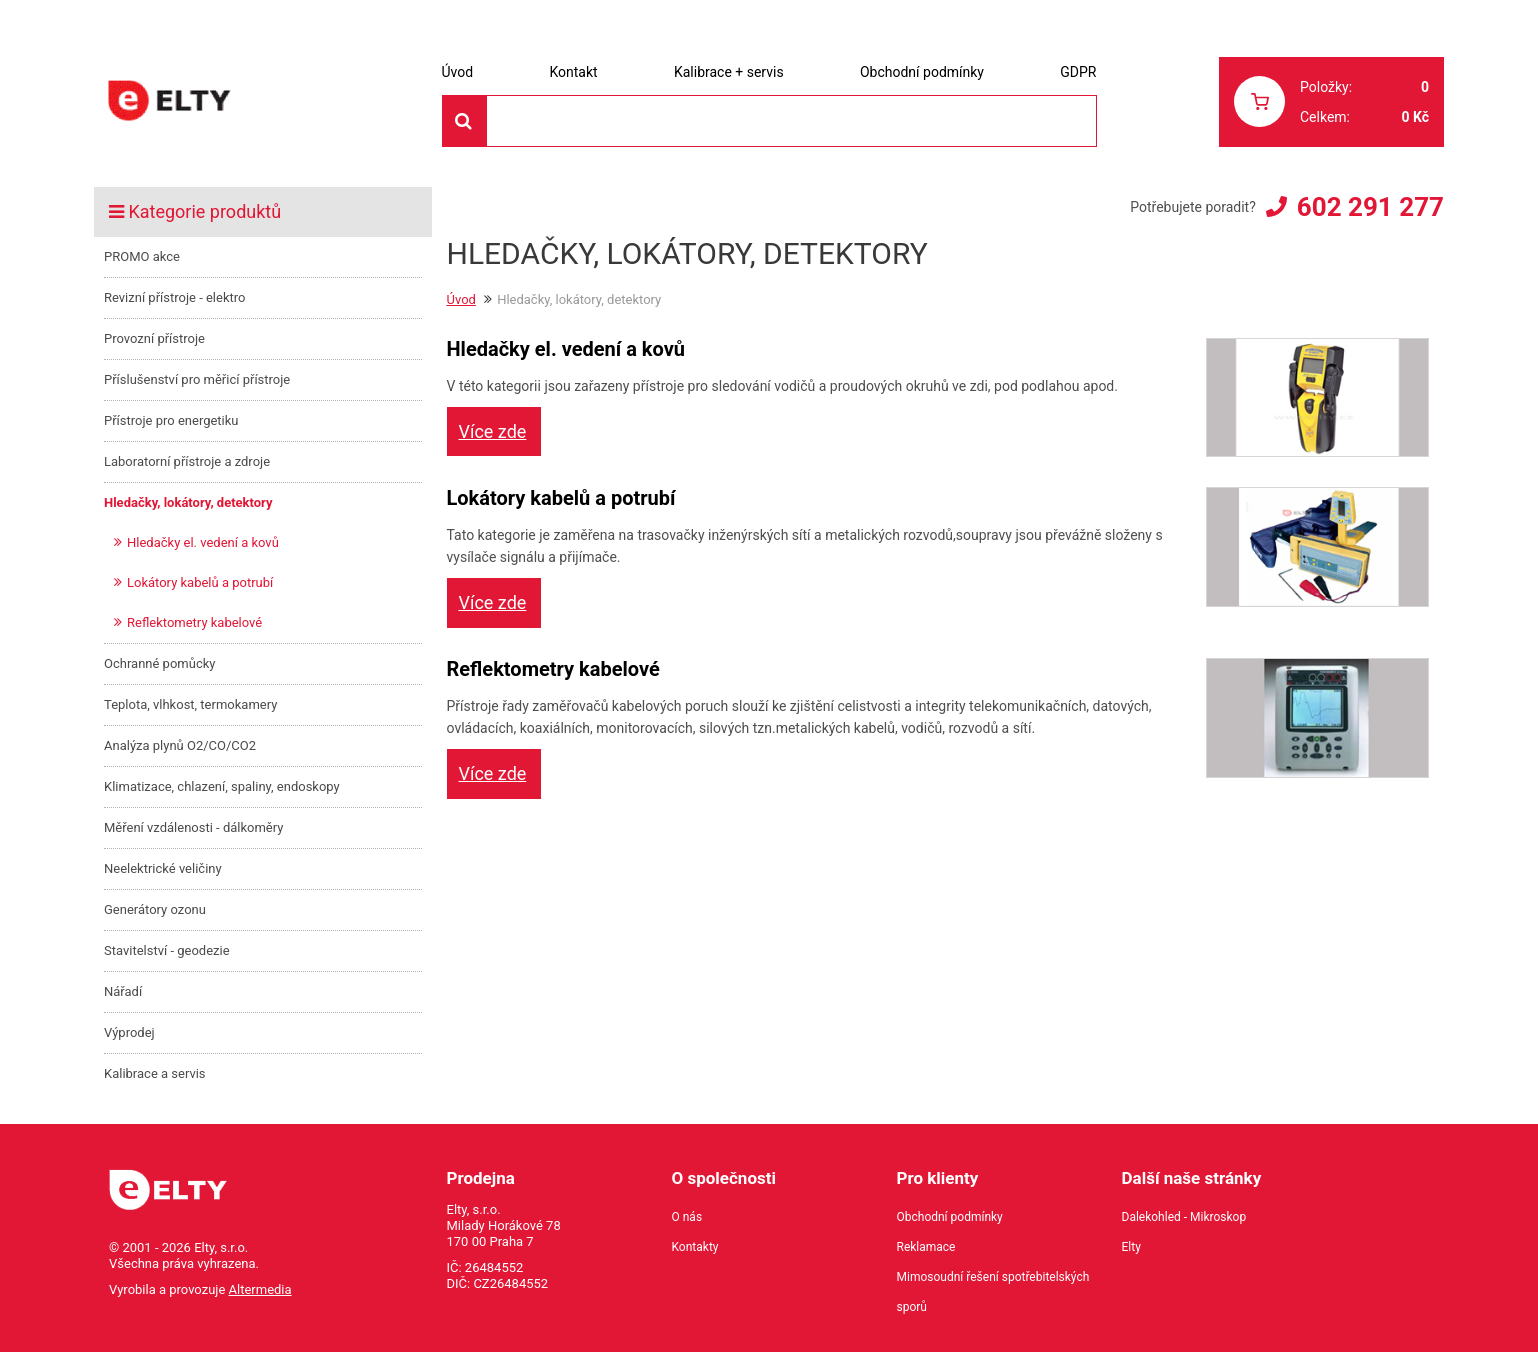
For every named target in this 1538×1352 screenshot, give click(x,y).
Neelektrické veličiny (163, 868)
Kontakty (695, 1247)
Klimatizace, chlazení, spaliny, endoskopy (222, 786)
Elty (1131, 1247)
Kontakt (573, 72)
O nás (687, 1217)
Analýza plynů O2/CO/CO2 (180, 745)
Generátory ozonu (155, 909)
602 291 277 (1370, 207)
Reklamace (926, 1247)
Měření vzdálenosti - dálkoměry (193, 827)
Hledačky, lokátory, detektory (188, 502)
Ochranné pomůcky (159, 663)
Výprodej (129, 1032)
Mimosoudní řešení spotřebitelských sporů (993, 1292)
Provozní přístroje (154, 338)
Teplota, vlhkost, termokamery (190, 704)
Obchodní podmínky (922, 72)
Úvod (458, 72)
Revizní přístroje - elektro (174, 297)
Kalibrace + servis (729, 72)
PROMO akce (142, 256)
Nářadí (123, 991)
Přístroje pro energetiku (171, 420)
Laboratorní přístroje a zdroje (187, 461)
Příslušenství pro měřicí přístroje (197, 379)
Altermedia (260, 1289)
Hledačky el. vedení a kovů (203, 542)
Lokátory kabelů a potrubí (200, 582)
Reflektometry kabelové (194, 622)
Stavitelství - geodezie (167, 950)
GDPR (1078, 72)
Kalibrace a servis (155, 1073)
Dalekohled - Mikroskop (1184, 1217)
